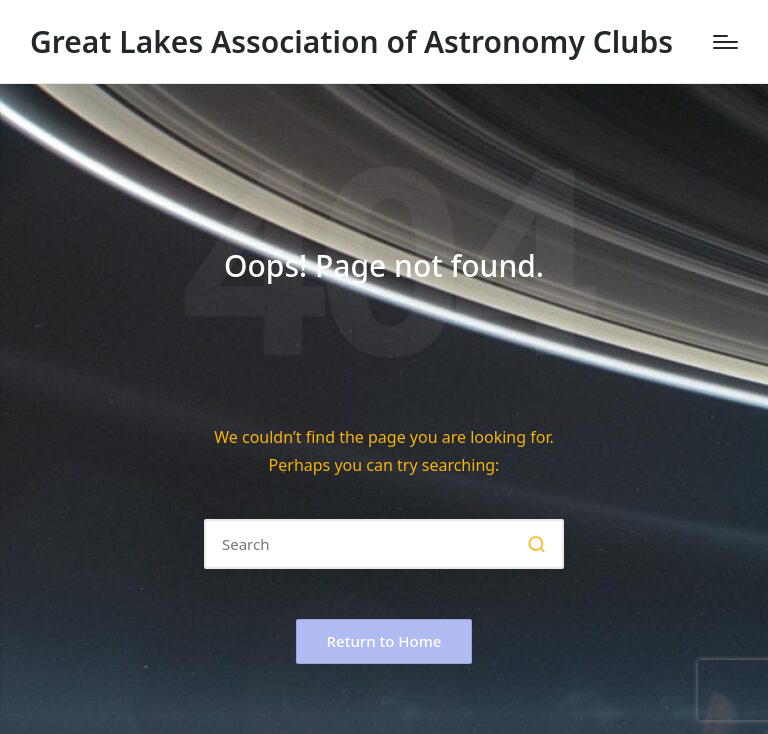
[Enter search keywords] (384, 544)
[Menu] (725, 42)
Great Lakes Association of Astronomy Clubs (351, 41)
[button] (536, 544)
